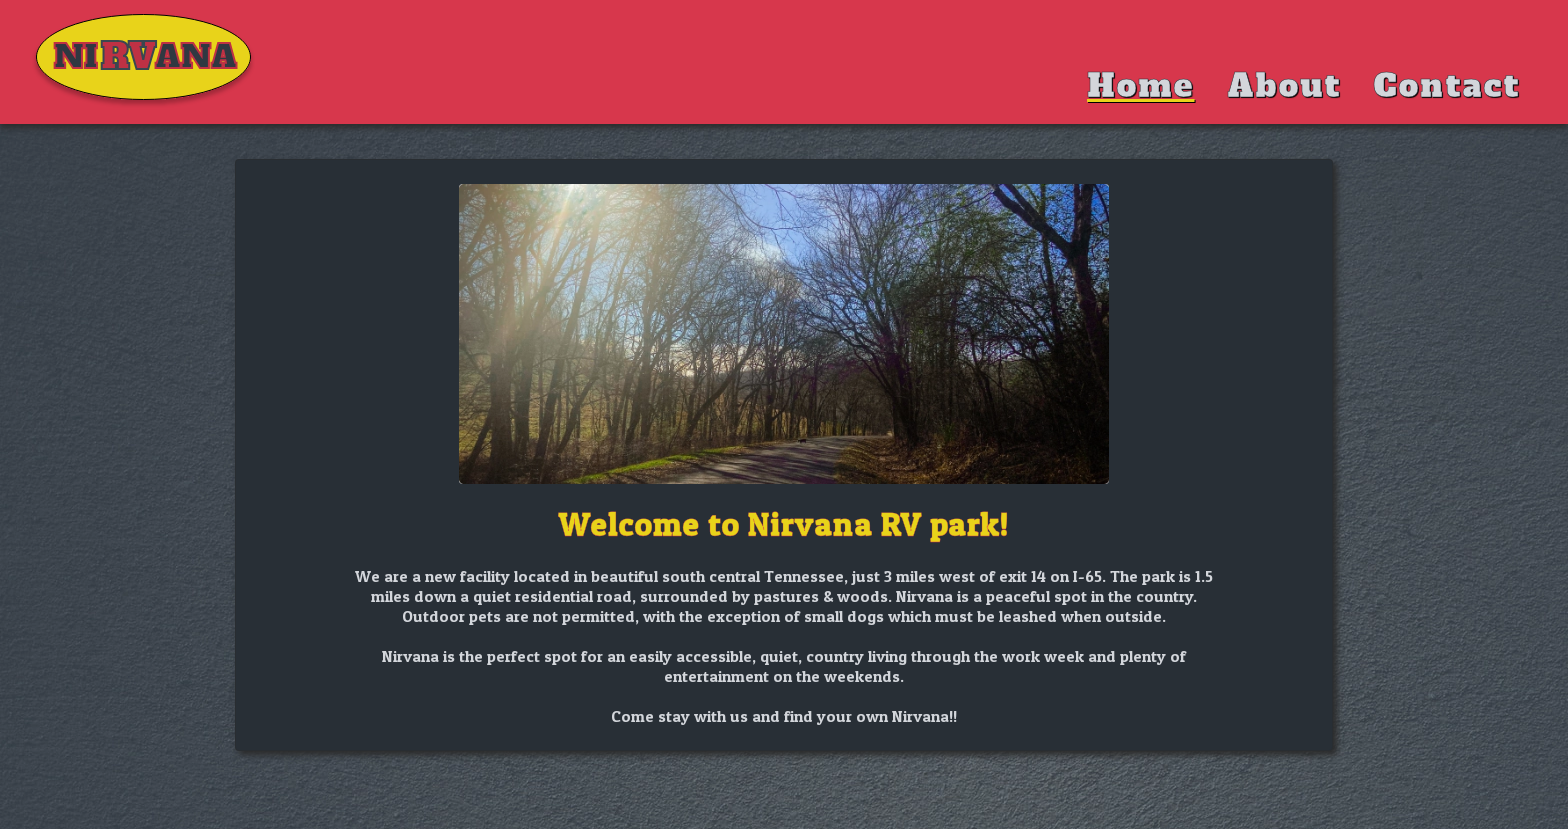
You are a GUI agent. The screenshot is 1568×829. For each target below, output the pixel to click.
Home (1140, 86)
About (1284, 86)
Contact (1446, 86)
